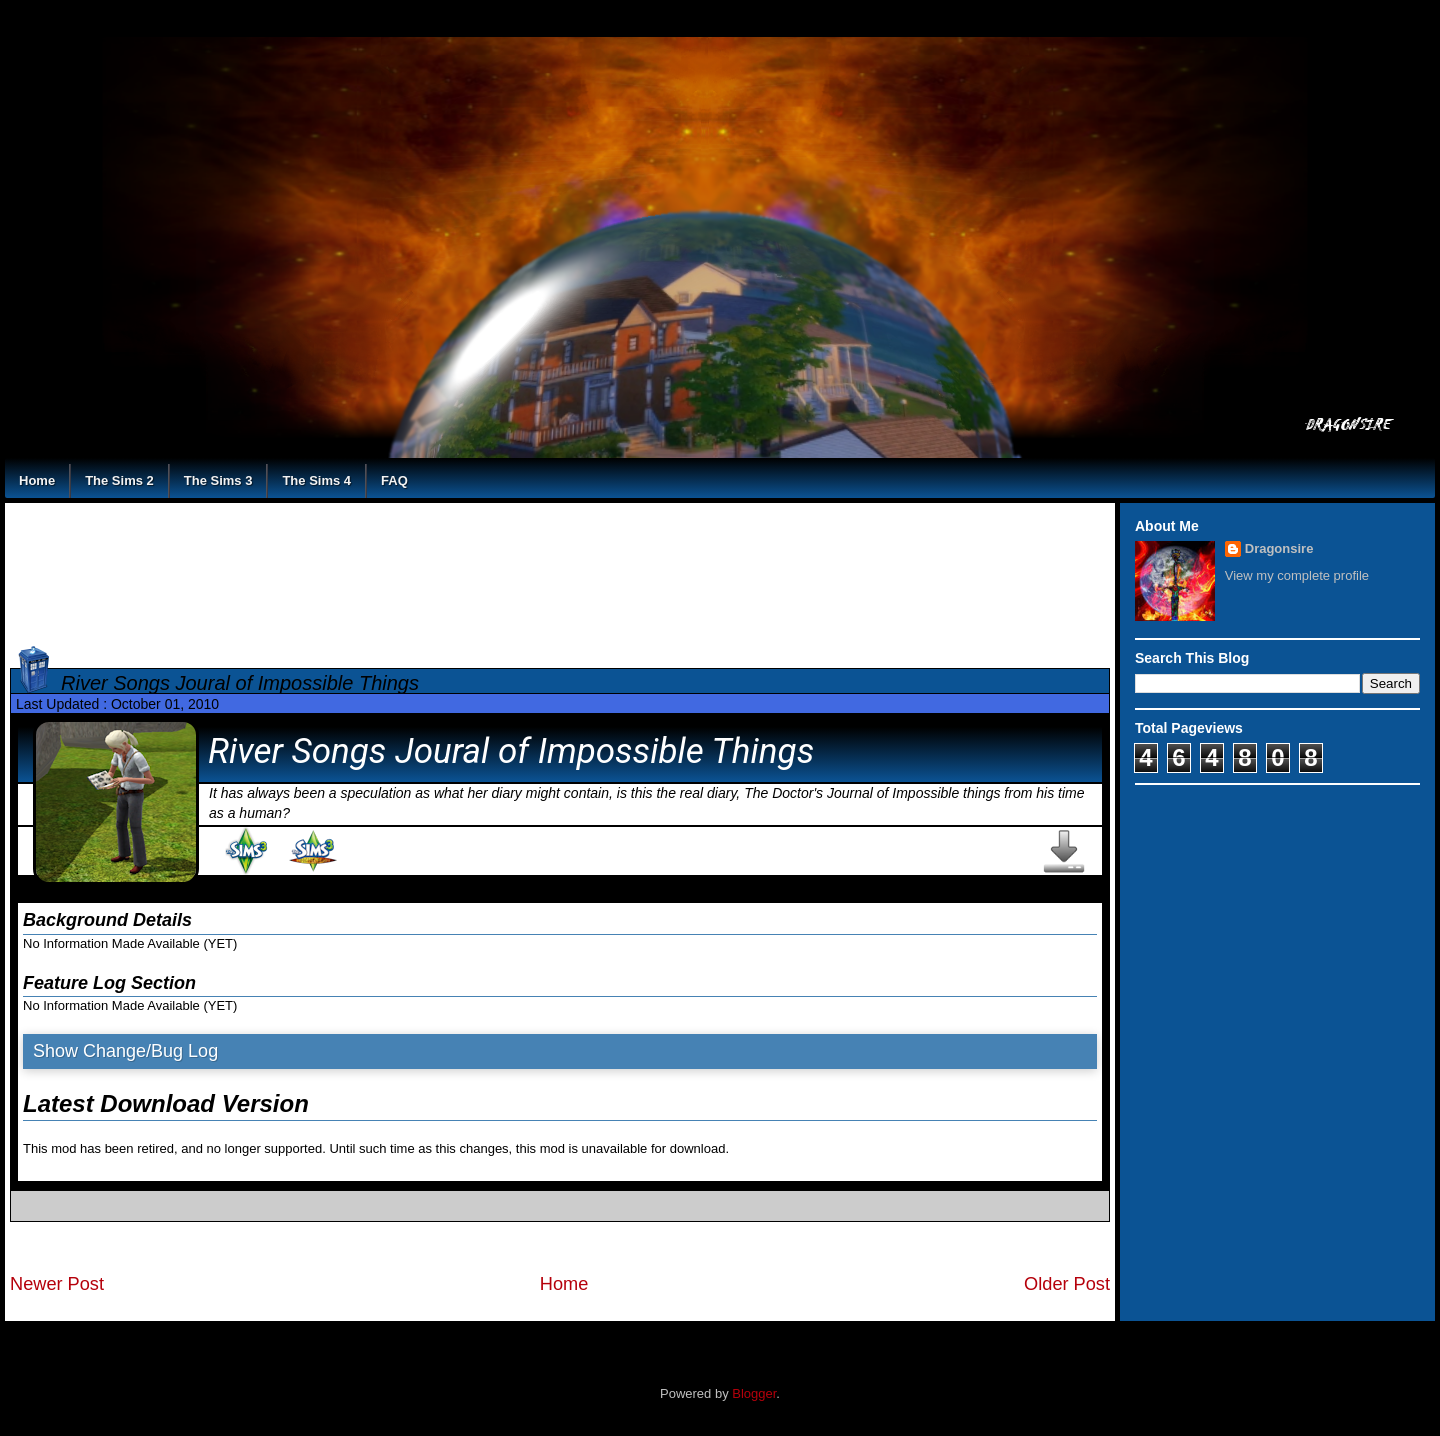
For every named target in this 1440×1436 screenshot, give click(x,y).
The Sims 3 (218, 480)
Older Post (1067, 1284)
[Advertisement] (560, 570)
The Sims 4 (316, 480)
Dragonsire (1279, 548)
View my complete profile (1297, 575)
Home (37, 480)
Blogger (754, 1393)
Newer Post (57, 1284)
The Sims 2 (119, 480)
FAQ (394, 480)
